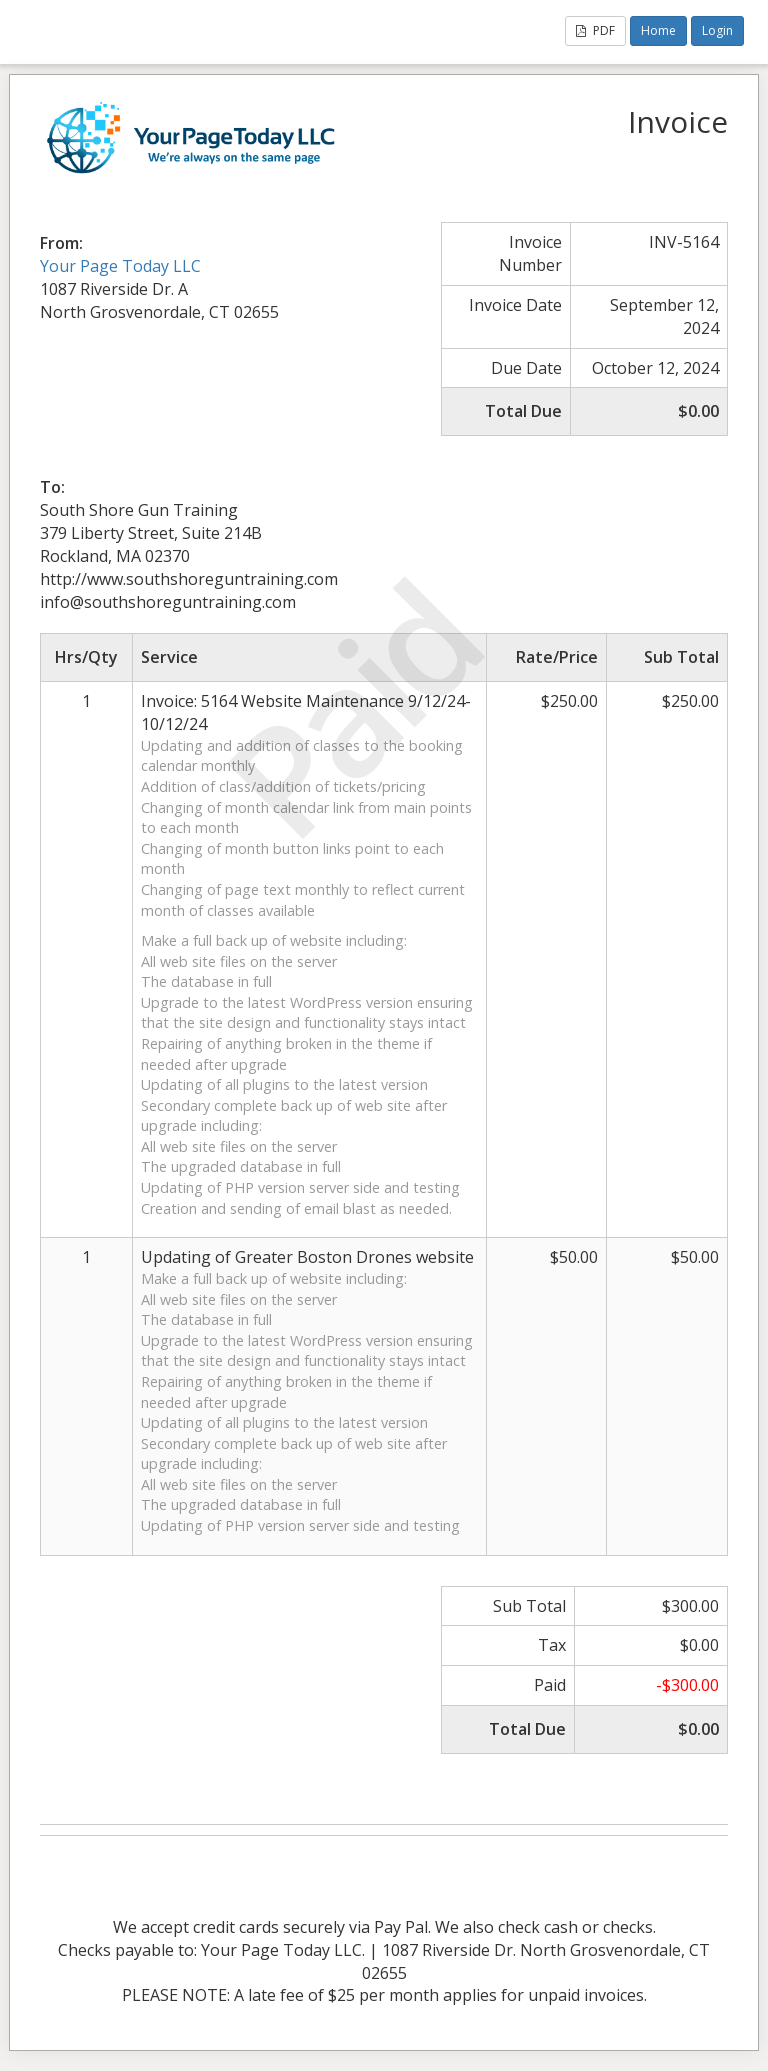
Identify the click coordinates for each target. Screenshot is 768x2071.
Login (717, 30)
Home (658, 30)
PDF (595, 30)
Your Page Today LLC (120, 266)
